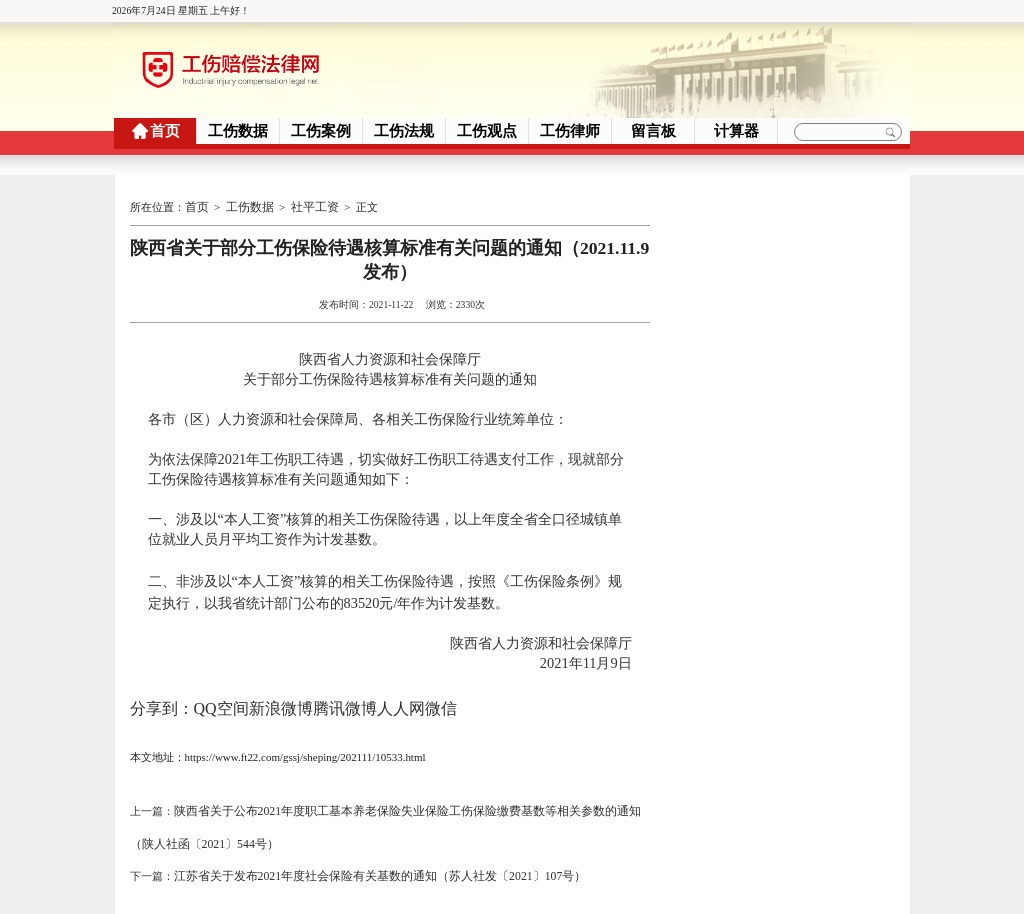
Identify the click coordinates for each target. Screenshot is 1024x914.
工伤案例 (321, 131)
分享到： (162, 699)
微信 (441, 699)
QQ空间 (221, 699)
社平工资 (307, 205)
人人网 (401, 699)
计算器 (736, 131)
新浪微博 (281, 699)
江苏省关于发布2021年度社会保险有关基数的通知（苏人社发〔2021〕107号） (363, 851)
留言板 (653, 131)
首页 (165, 131)
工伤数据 (238, 131)
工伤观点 (487, 131)
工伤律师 (570, 131)
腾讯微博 (345, 699)
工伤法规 (404, 131)
